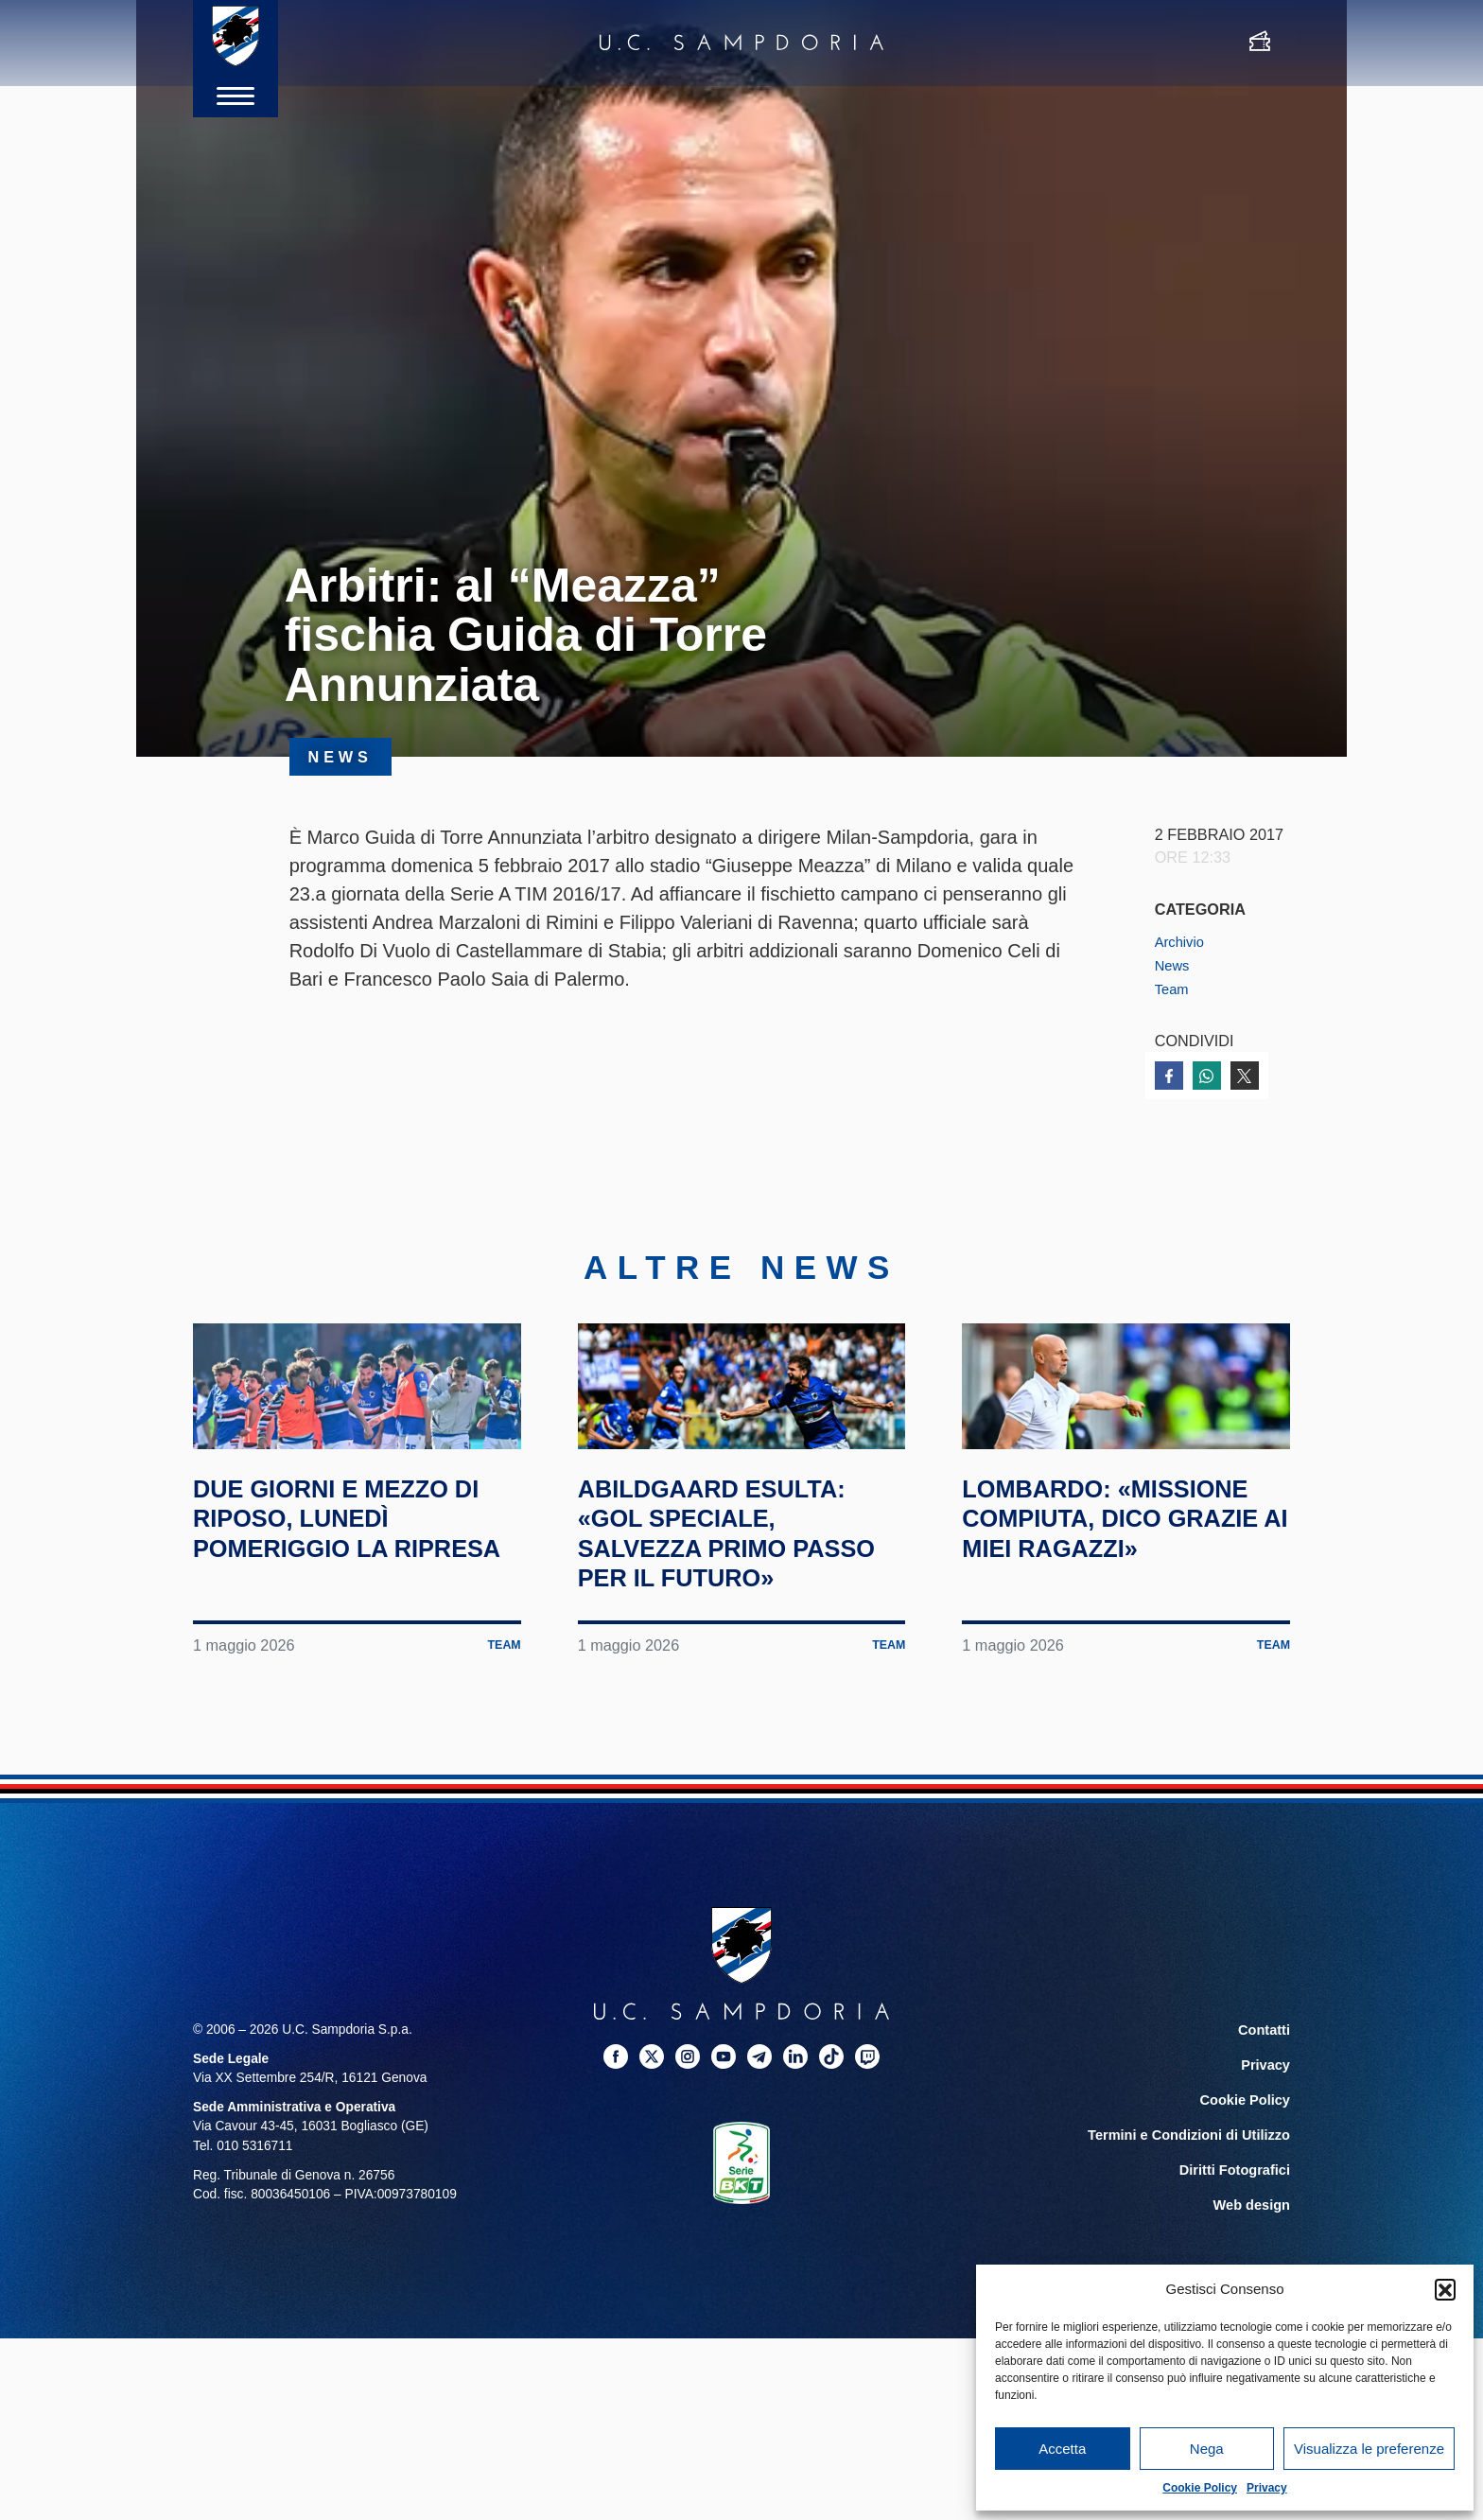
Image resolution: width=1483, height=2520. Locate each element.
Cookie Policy (1199, 2487)
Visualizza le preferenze (1369, 2449)
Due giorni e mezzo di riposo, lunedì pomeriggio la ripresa (344, 1609)
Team (1174, 987)
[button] (1445, 2289)
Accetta (1062, 2449)
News (1174, 964)
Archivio (1182, 941)
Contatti (1265, 2136)
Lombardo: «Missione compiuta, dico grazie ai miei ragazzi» (1122, 1609)
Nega (1207, 2449)
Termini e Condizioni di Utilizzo (1194, 2238)
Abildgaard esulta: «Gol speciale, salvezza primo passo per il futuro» (737, 1624)
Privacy (1267, 2487)
